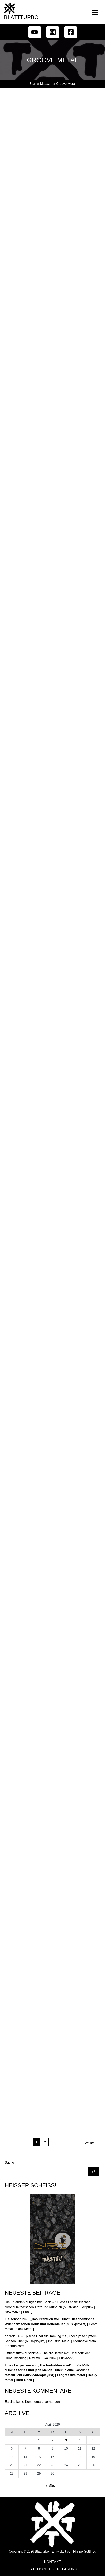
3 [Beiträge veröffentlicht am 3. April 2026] (66, 2440)
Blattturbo (21, 17)
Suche (9, 2162)
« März (51, 2485)
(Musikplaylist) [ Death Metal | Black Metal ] (51, 2323)
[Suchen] (93, 2171)
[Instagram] (52, 32)
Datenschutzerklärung (52, 2569)
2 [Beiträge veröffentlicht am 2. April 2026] (53, 2440)
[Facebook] (70, 32)
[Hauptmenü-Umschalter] (95, 12)
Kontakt (52, 2561)
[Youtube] (34, 32)
